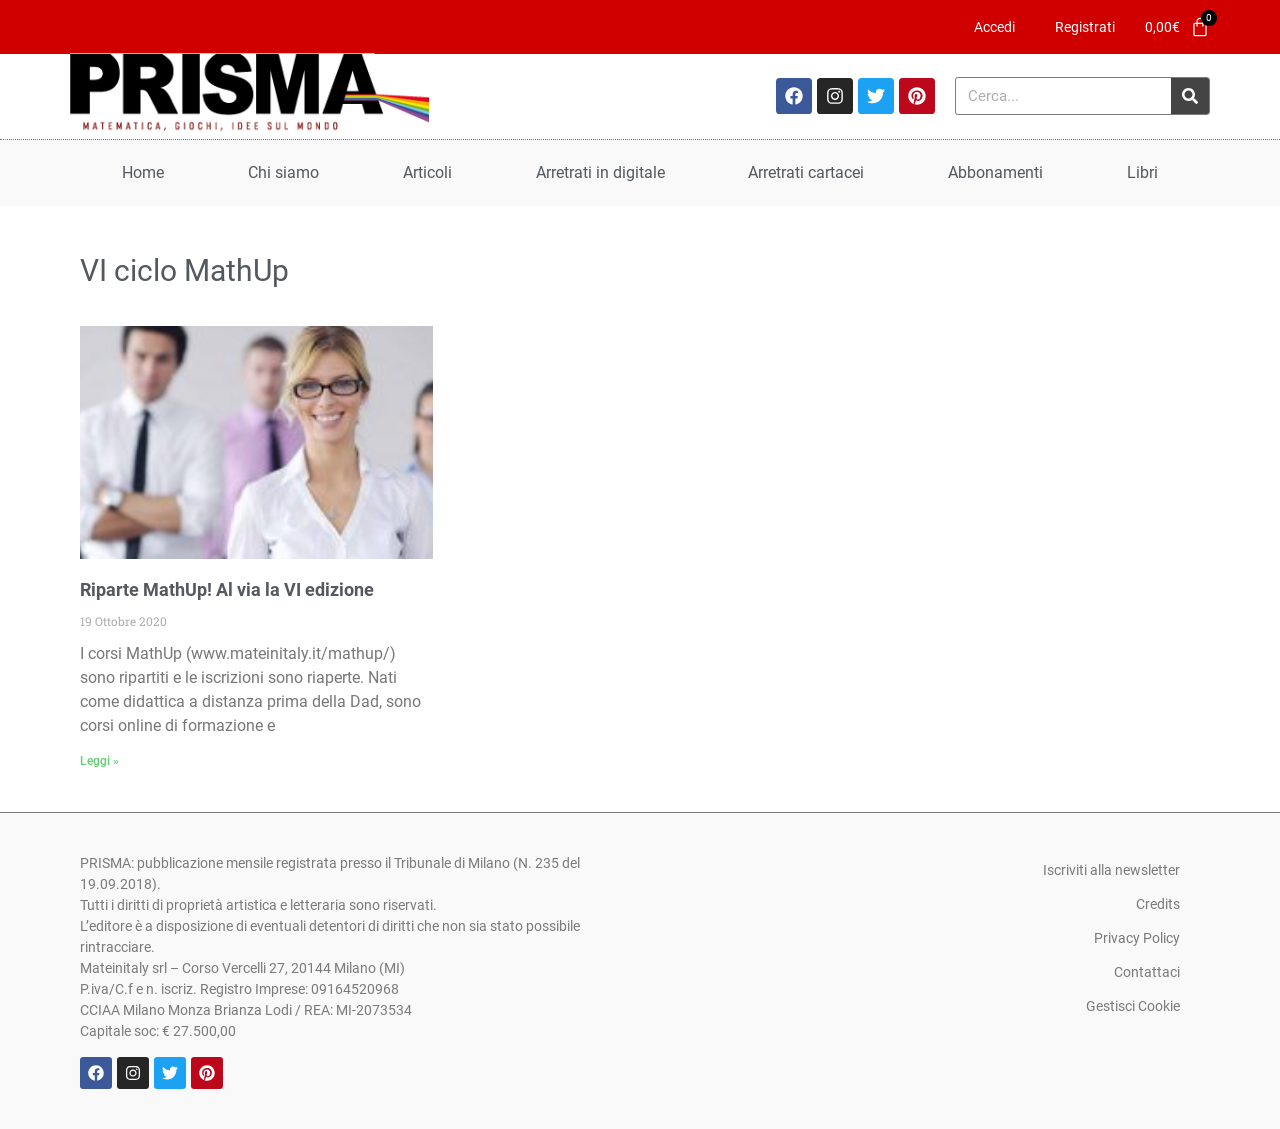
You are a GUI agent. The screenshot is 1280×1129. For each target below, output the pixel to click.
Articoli (427, 172)
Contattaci (1147, 972)
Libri (1142, 172)
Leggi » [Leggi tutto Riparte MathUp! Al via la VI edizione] (99, 761)
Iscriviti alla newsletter (1111, 870)
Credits (1158, 904)
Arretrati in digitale (600, 172)
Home (143, 172)
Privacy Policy (1137, 938)
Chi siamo (283, 172)
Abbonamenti (995, 172)
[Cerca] (1190, 96)
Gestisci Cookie (1133, 1006)
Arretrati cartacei (806, 172)
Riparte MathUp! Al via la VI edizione (227, 589)
